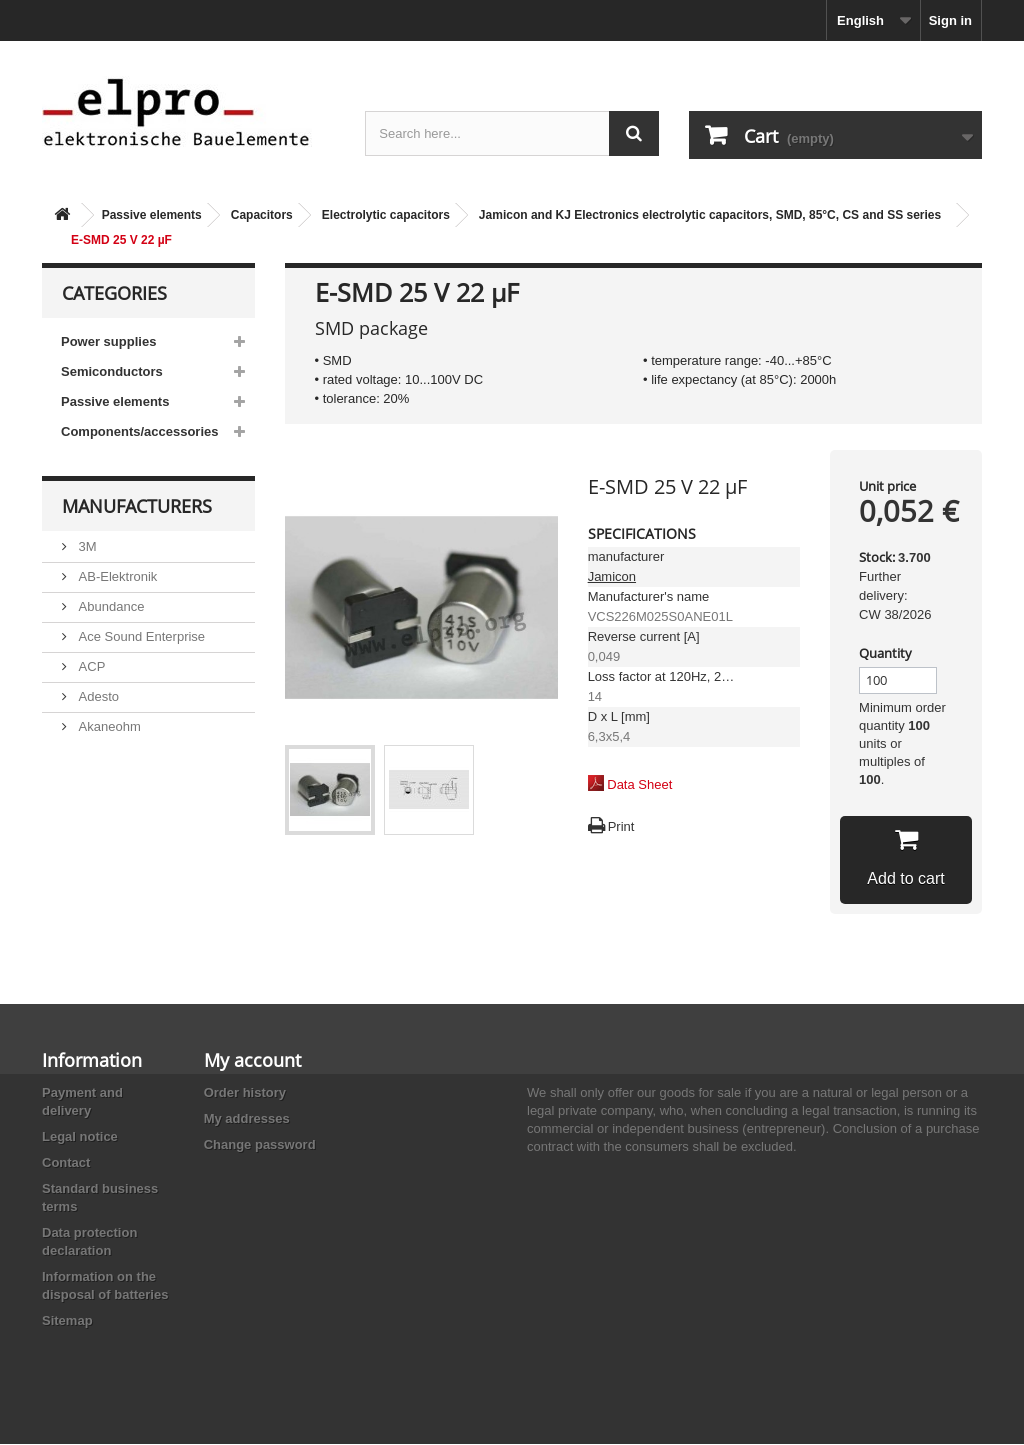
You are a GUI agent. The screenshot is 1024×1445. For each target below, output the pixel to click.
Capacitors (262, 215)
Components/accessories (140, 431)
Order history (245, 1092)
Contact (66, 1162)
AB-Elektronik (116, 575)
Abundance (109, 605)
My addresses (247, 1118)
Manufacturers (137, 506)
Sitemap (67, 1320)
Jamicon (612, 576)
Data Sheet (639, 784)
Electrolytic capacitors (386, 215)
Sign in (950, 20)
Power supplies (108, 341)
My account (252, 1060)
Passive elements (152, 215)
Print (621, 826)
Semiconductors (112, 371)
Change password (260, 1144)
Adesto (97, 695)
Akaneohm (108, 725)
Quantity (885, 653)
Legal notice (80, 1136)
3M (86, 545)
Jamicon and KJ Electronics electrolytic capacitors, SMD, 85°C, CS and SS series (710, 215)
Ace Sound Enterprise (140, 635)
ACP (90, 665)
